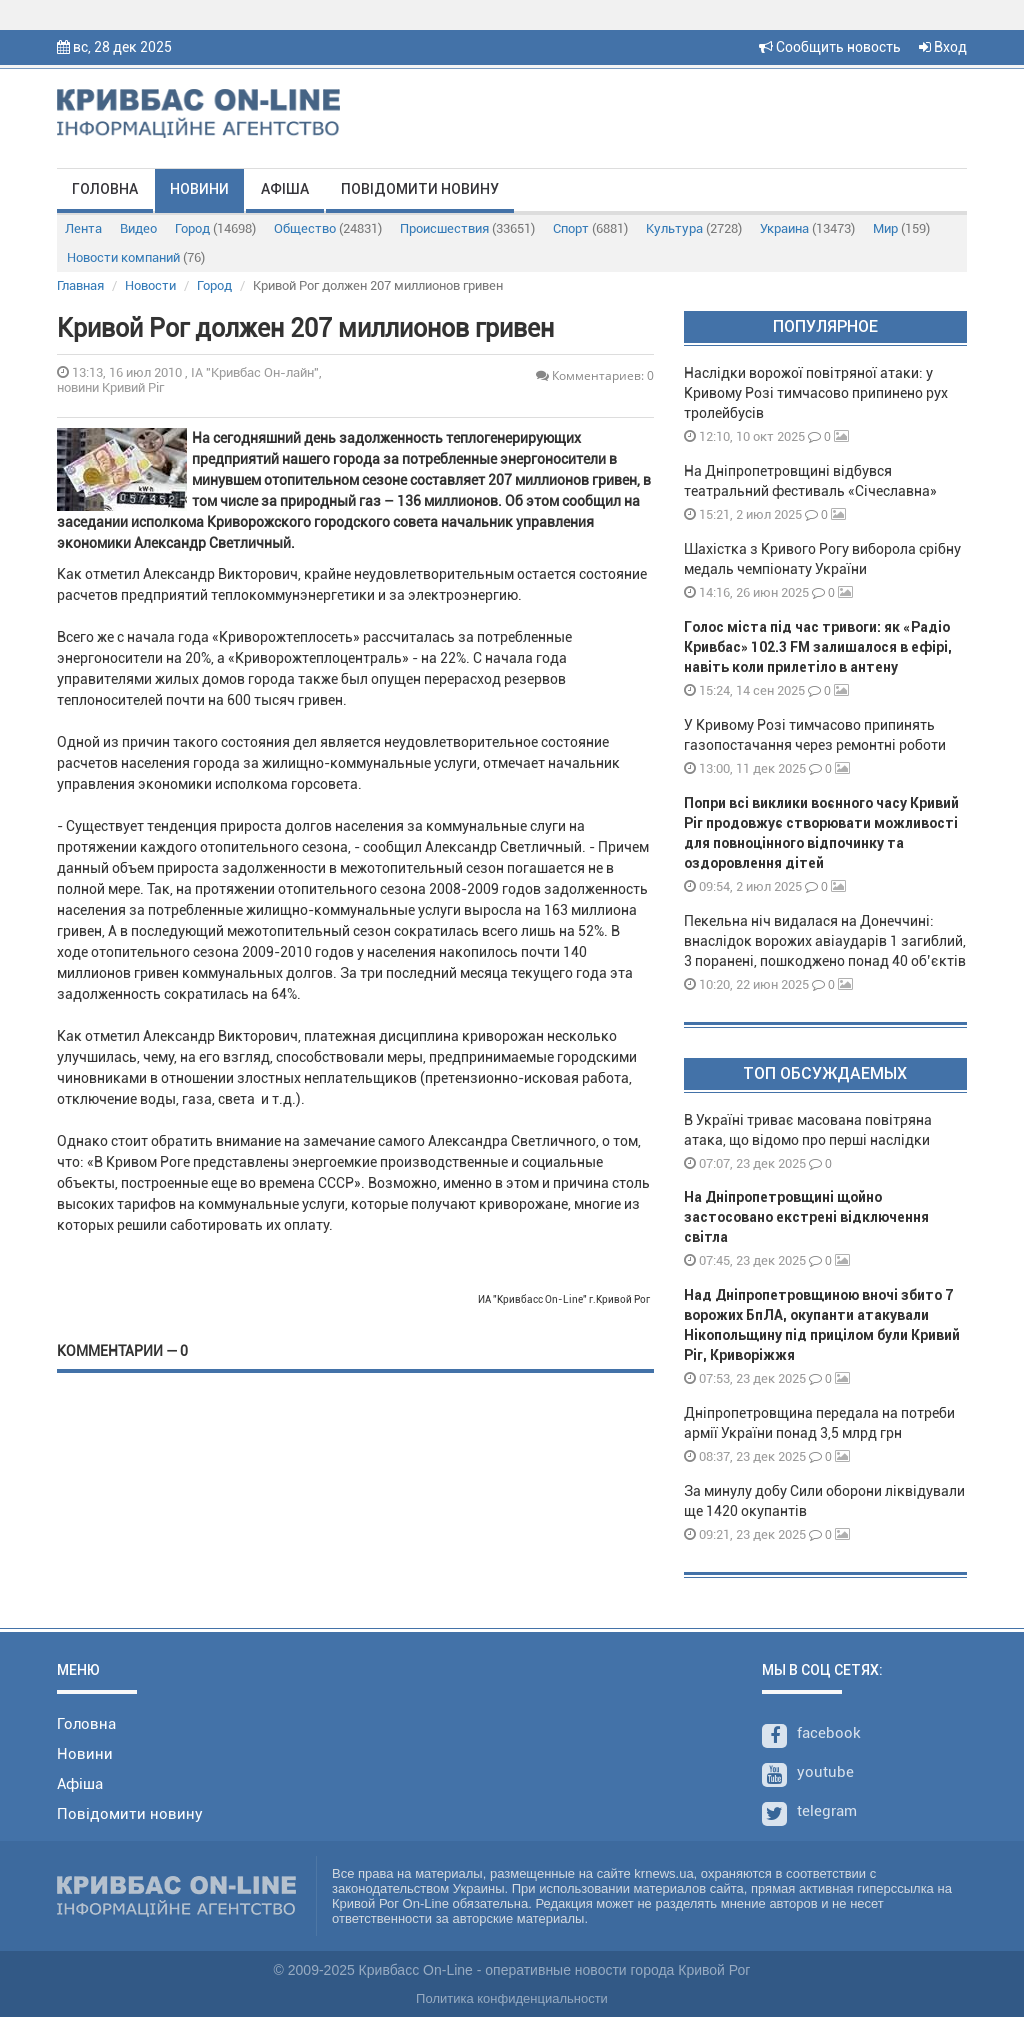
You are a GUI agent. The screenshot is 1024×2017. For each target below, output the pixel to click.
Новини (199, 189)
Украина (807, 228)
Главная (80, 285)
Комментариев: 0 (595, 375)
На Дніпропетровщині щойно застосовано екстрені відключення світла (806, 1217)
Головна (105, 189)
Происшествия (467, 228)
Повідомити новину (420, 189)
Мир (901, 228)
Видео (138, 228)
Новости (150, 285)
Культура (694, 228)
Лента (83, 228)
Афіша (285, 189)
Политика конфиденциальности (512, 1998)
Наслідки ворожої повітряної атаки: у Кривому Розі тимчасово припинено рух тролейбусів (816, 393)
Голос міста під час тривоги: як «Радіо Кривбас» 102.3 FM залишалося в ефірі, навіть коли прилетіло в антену (818, 647)
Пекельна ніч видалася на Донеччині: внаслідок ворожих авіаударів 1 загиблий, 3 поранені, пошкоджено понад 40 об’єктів (825, 941)
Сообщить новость (830, 47)
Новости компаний (136, 257)
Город (215, 228)
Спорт (590, 228)
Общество (328, 228)
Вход (943, 47)
